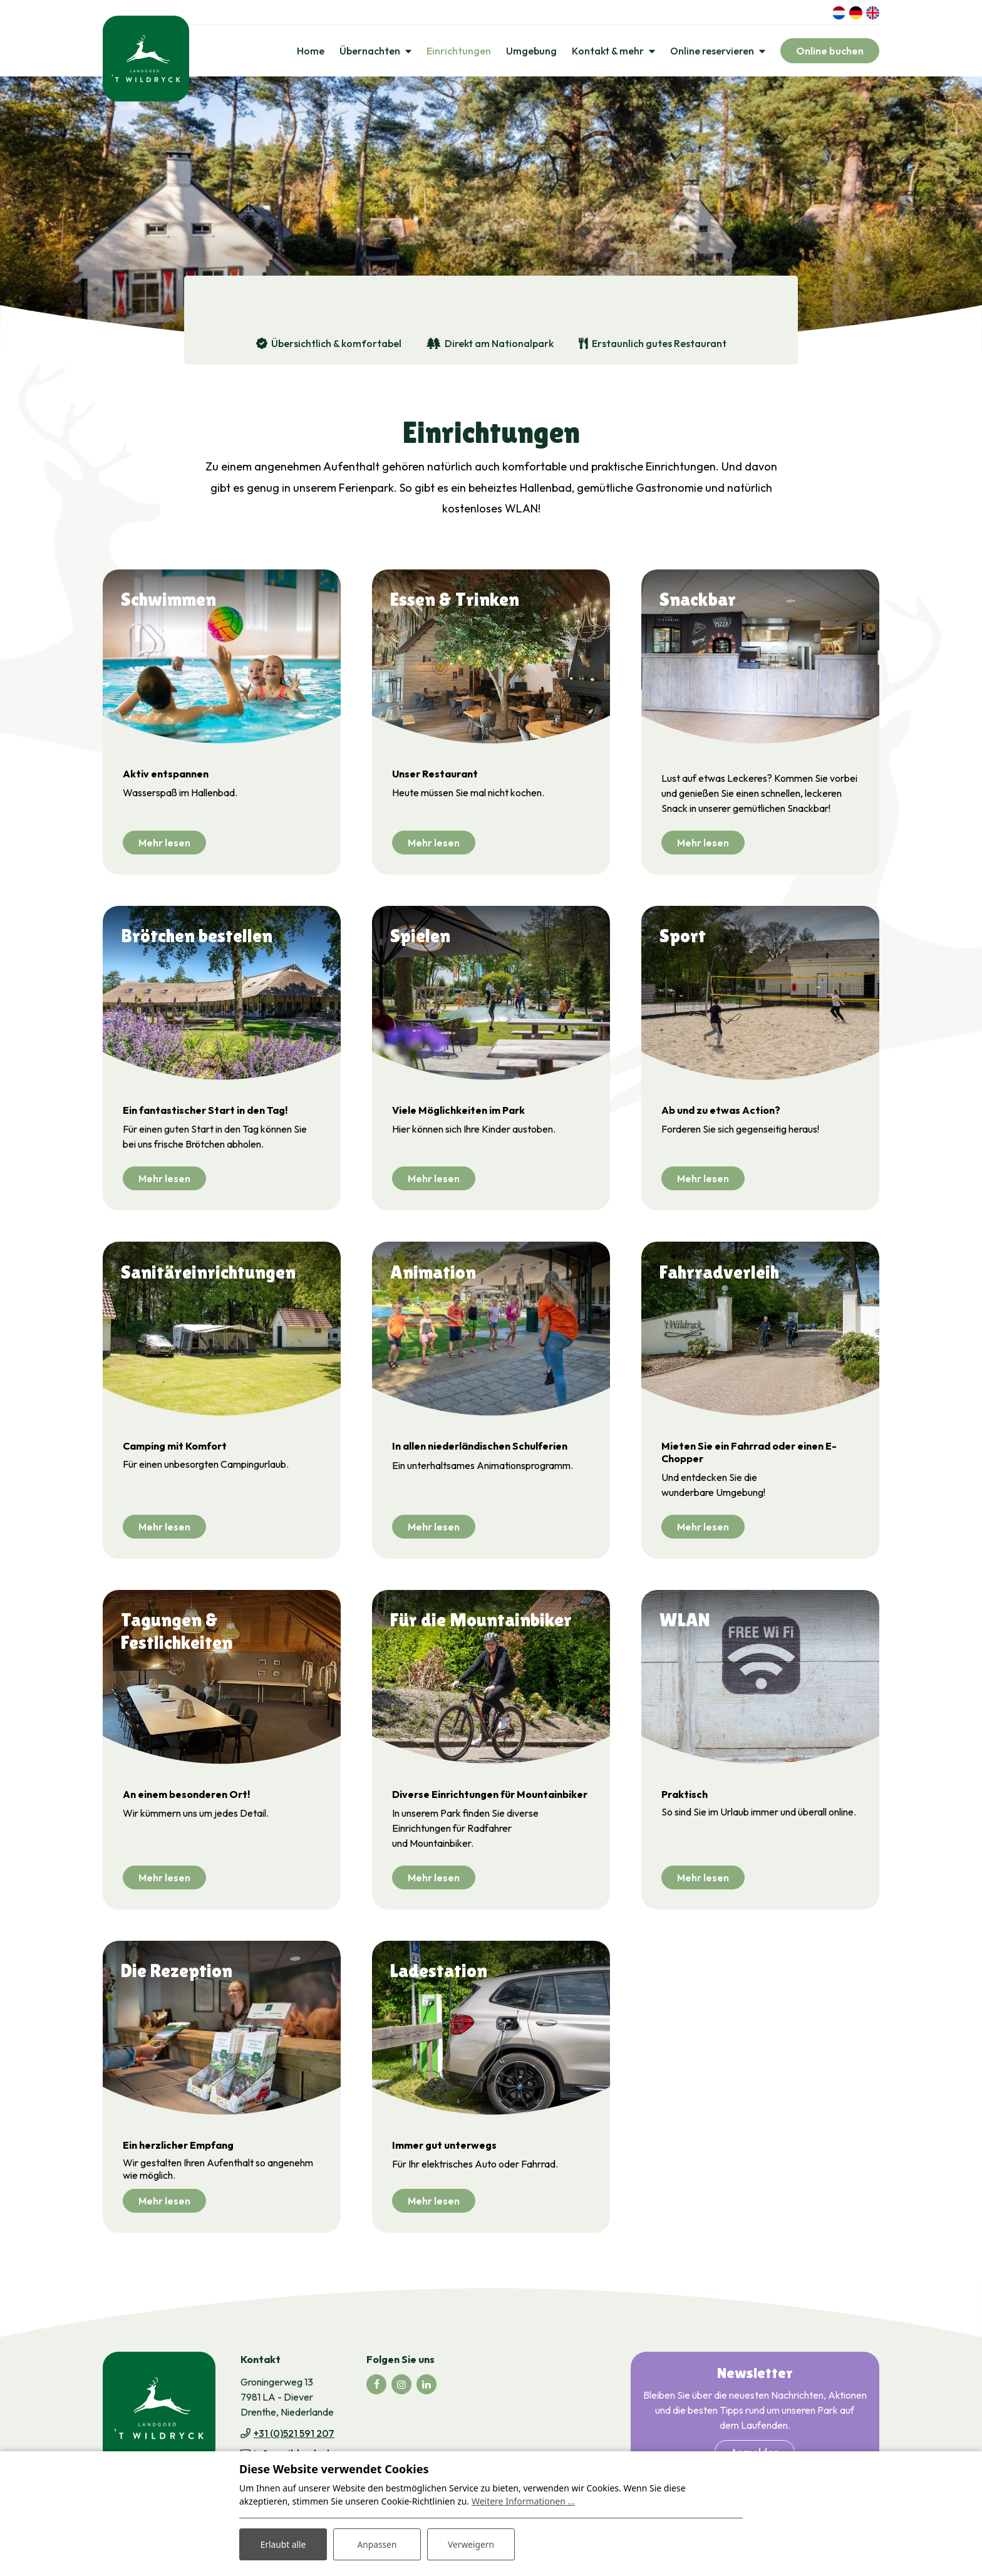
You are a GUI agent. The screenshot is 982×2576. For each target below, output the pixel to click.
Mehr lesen (164, 844)
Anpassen (377, 2544)
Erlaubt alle (283, 2544)
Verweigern (470, 2544)
